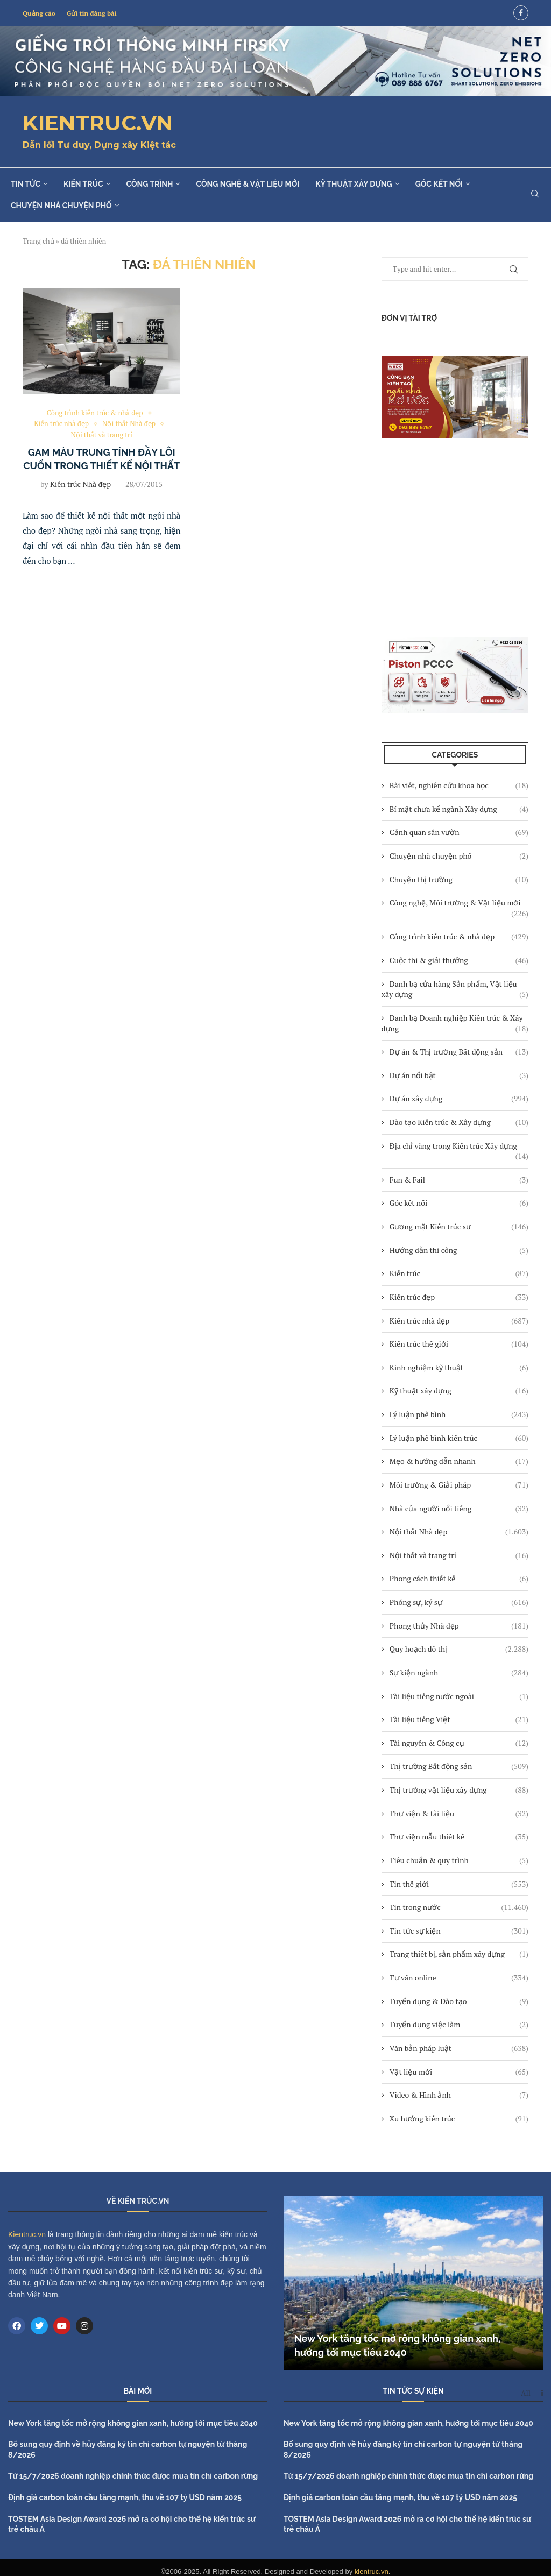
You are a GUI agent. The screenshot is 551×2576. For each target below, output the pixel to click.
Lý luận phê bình (459, 1414)
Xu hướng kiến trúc (459, 2118)
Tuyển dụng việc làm (459, 2024)
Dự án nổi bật (459, 1075)
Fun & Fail (459, 1179)
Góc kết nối (439, 184)
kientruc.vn (371, 2571)
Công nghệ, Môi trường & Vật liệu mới (459, 902)
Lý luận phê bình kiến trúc (459, 1438)
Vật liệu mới (459, 2072)
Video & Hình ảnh (459, 2095)
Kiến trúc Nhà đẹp (80, 484)
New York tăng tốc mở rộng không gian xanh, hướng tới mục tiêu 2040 (133, 2423)
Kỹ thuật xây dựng (353, 184)
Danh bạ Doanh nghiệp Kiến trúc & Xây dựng (455, 1023)
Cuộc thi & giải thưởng (459, 960)
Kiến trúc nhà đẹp (459, 1320)
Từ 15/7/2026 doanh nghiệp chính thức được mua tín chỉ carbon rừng (133, 2476)
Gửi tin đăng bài (92, 13)
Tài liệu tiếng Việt (459, 1719)
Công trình (149, 184)
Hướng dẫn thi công (459, 1250)
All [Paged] (526, 2393)
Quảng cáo (39, 13)
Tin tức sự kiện (459, 1931)
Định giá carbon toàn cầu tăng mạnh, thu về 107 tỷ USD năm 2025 (125, 2497)
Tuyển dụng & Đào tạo (459, 2001)
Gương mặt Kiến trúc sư (459, 1226)
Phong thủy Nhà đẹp (459, 1625)
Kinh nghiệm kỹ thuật (459, 1367)
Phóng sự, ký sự (459, 1602)
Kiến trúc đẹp (459, 1297)
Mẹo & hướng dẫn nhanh (459, 1461)
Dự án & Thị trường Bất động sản (459, 1051)
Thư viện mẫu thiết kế (459, 1836)
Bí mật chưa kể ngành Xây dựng (459, 809)
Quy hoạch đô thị (459, 1649)
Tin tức (25, 184)
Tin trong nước (459, 1907)
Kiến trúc (83, 184)
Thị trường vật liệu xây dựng (459, 1790)
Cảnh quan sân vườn (459, 832)
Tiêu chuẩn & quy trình (459, 1860)
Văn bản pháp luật (459, 2048)
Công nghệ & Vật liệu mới (247, 184)
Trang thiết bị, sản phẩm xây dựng (459, 1954)
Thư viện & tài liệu (459, 1813)
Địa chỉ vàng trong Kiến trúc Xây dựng (459, 1146)
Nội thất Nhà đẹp (459, 1531)
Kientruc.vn (27, 2234)
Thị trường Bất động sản (459, 1766)
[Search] (534, 195)
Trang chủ (38, 241)
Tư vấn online (459, 1977)
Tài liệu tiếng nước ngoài (459, 1696)
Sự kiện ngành (459, 1672)
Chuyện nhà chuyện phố (61, 205)
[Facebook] (520, 12)
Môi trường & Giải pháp (459, 1485)
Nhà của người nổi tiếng (459, 1508)
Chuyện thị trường (459, 879)
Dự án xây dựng (459, 1098)
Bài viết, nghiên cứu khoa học (459, 785)
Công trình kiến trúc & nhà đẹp (459, 936)
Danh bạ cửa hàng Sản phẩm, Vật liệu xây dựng (455, 989)
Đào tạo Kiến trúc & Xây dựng (459, 1122)
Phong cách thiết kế (459, 1578)
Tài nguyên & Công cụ (459, 1743)
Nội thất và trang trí (459, 1555)
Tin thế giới (459, 1884)
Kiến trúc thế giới (459, 1344)
